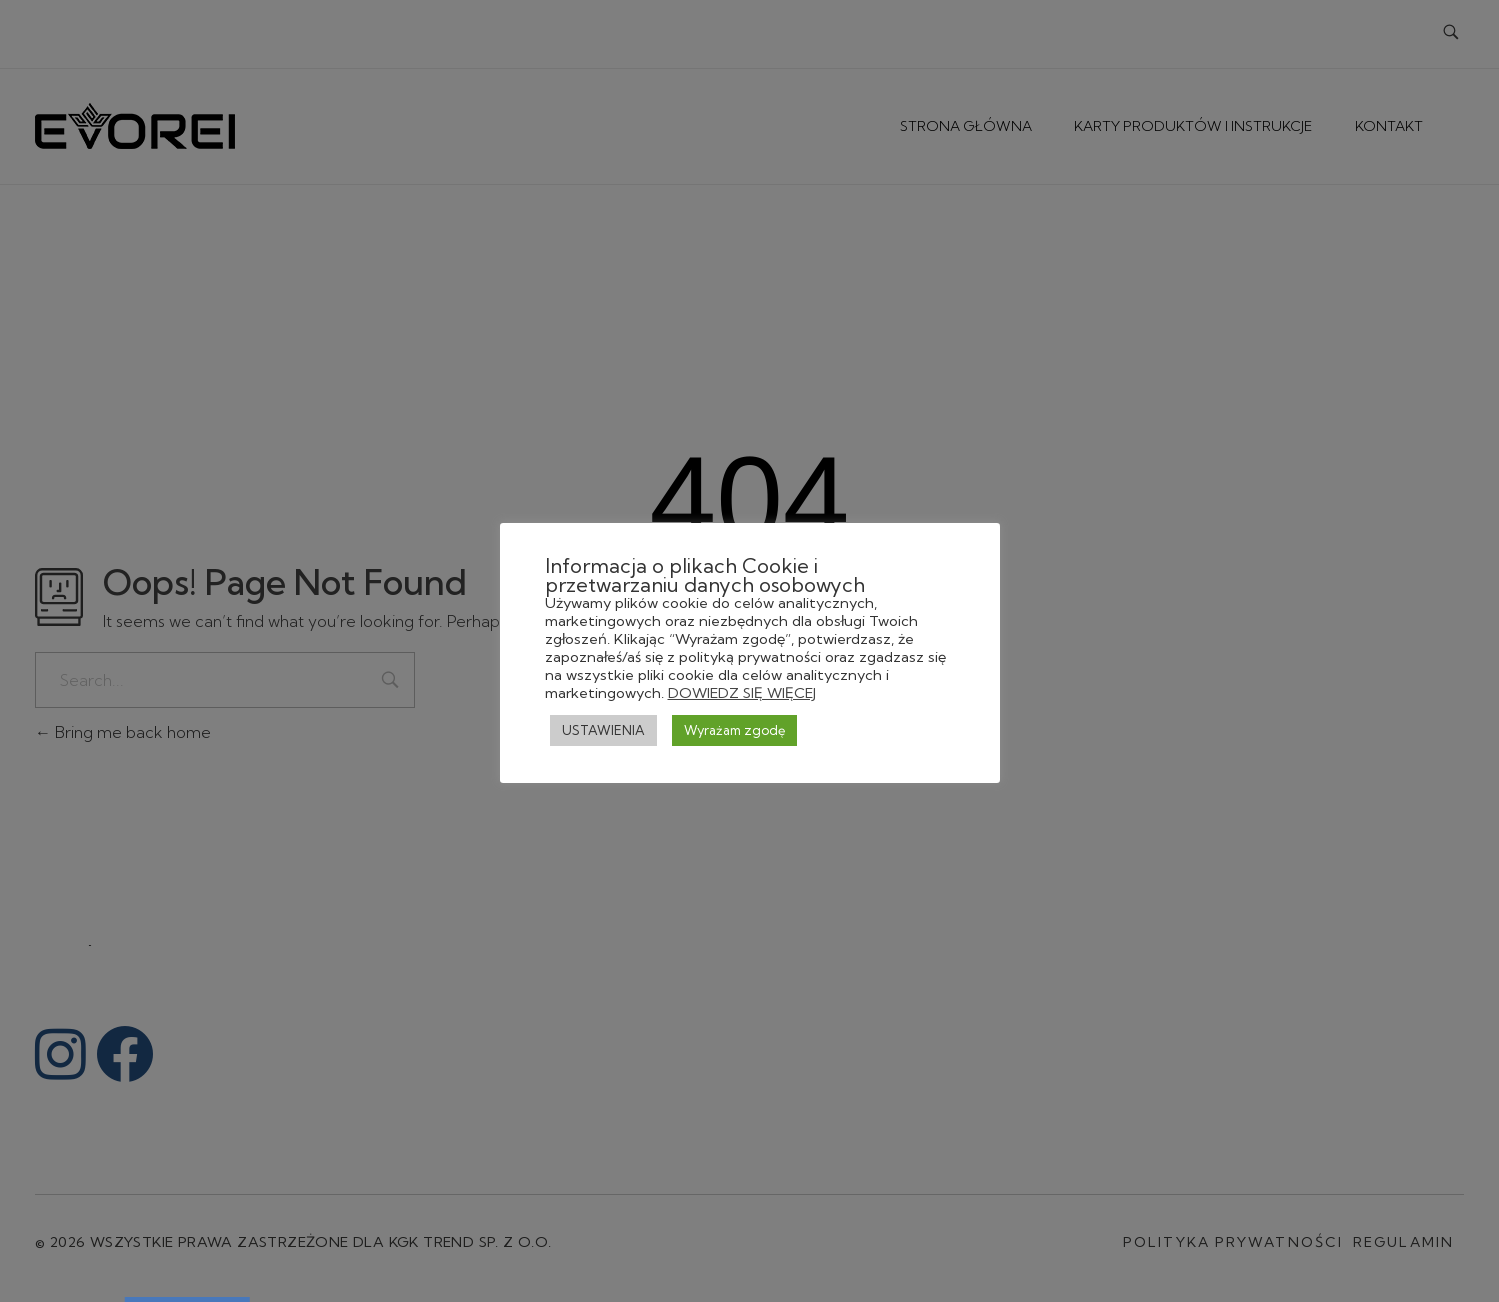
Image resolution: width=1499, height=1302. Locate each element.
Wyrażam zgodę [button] (734, 730)
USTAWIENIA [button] (603, 730)
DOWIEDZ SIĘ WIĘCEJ (742, 693)
